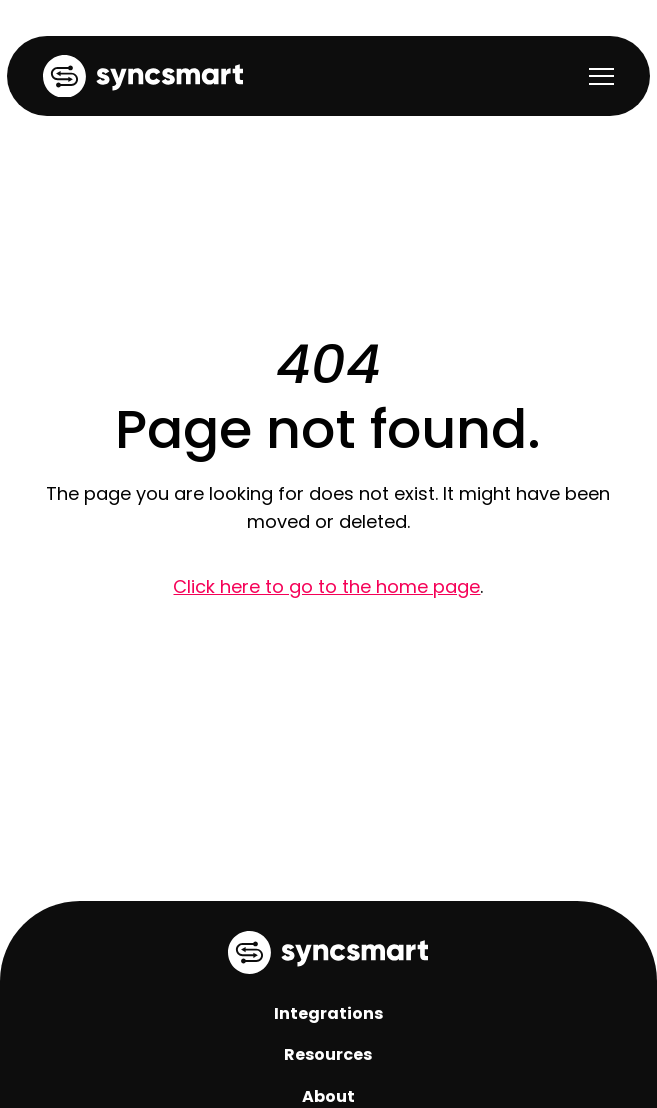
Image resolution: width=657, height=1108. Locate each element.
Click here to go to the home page (326, 586)
